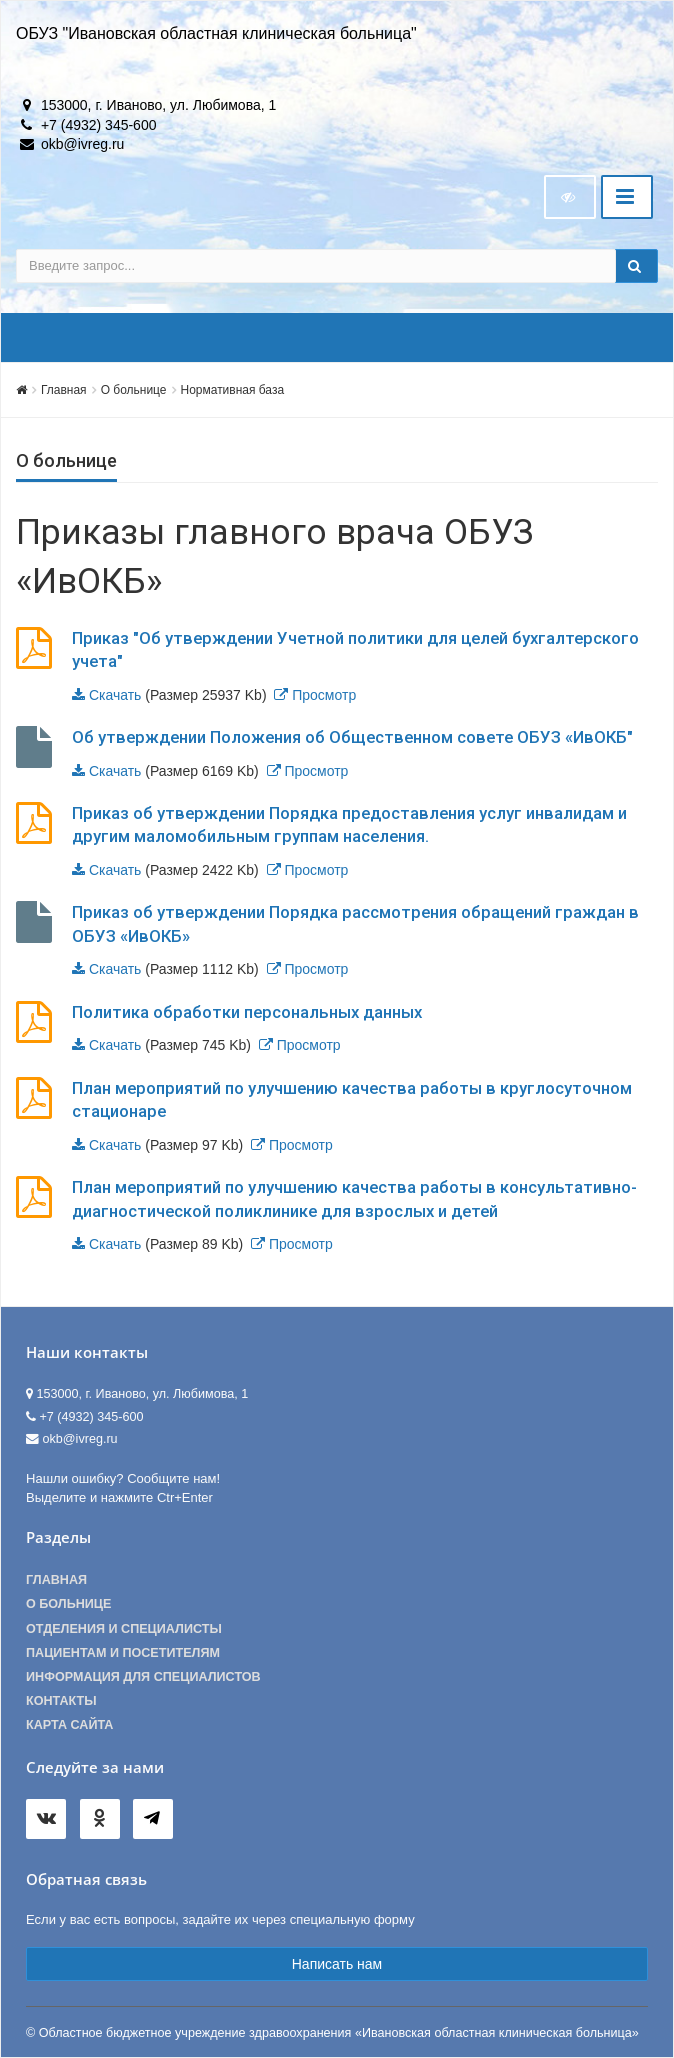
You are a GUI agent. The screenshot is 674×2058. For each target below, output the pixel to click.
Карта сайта (69, 1725)
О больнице (134, 390)
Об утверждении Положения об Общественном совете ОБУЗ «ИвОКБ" (352, 737)
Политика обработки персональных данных (247, 1012)
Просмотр (324, 695)
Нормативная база (233, 390)
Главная (64, 390)
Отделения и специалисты (124, 1629)
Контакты (61, 1701)
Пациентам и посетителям (123, 1653)
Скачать (115, 695)
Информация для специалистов (143, 1677)
